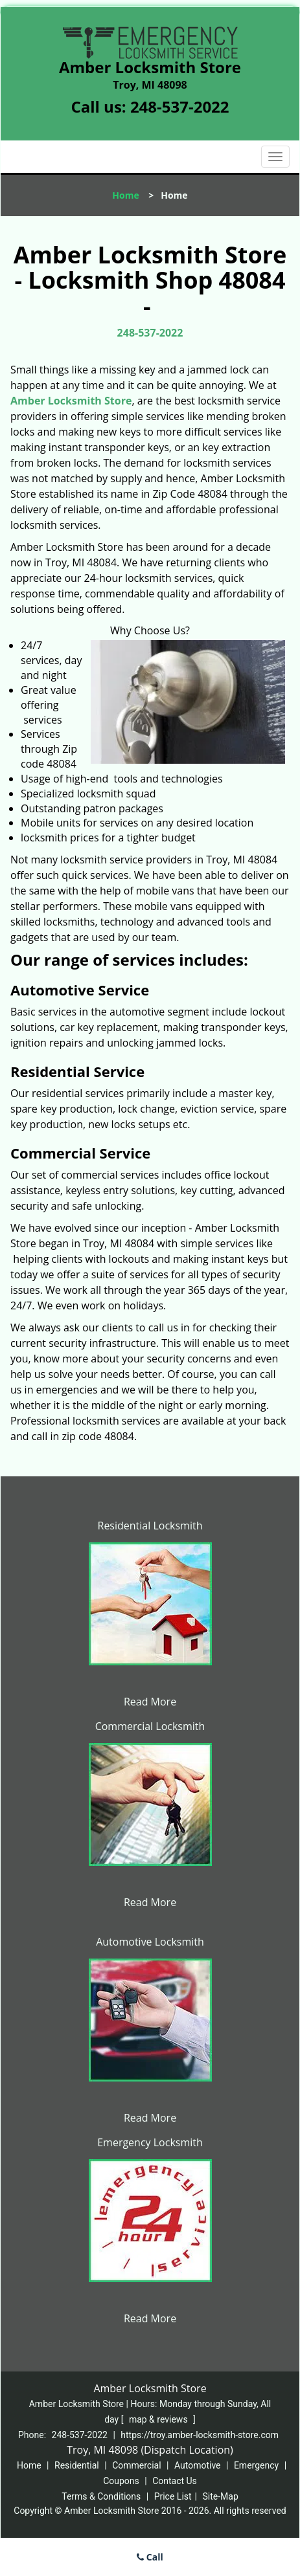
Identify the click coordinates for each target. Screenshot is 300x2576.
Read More (150, 1701)
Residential (76, 2465)
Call (150, 2557)
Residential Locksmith (150, 1525)
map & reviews (159, 2419)
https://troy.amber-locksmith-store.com (200, 2435)
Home (125, 195)
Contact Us (174, 2481)
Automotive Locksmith (150, 1942)
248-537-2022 (179, 106)
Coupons (121, 2481)
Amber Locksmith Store (71, 401)
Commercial (136, 2465)
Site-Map (220, 2496)
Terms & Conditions (101, 2496)
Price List (173, 2496)
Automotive (197, 2465)
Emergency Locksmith (150, 2142)
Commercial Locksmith (150, 1726)
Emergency (256, 2465)
